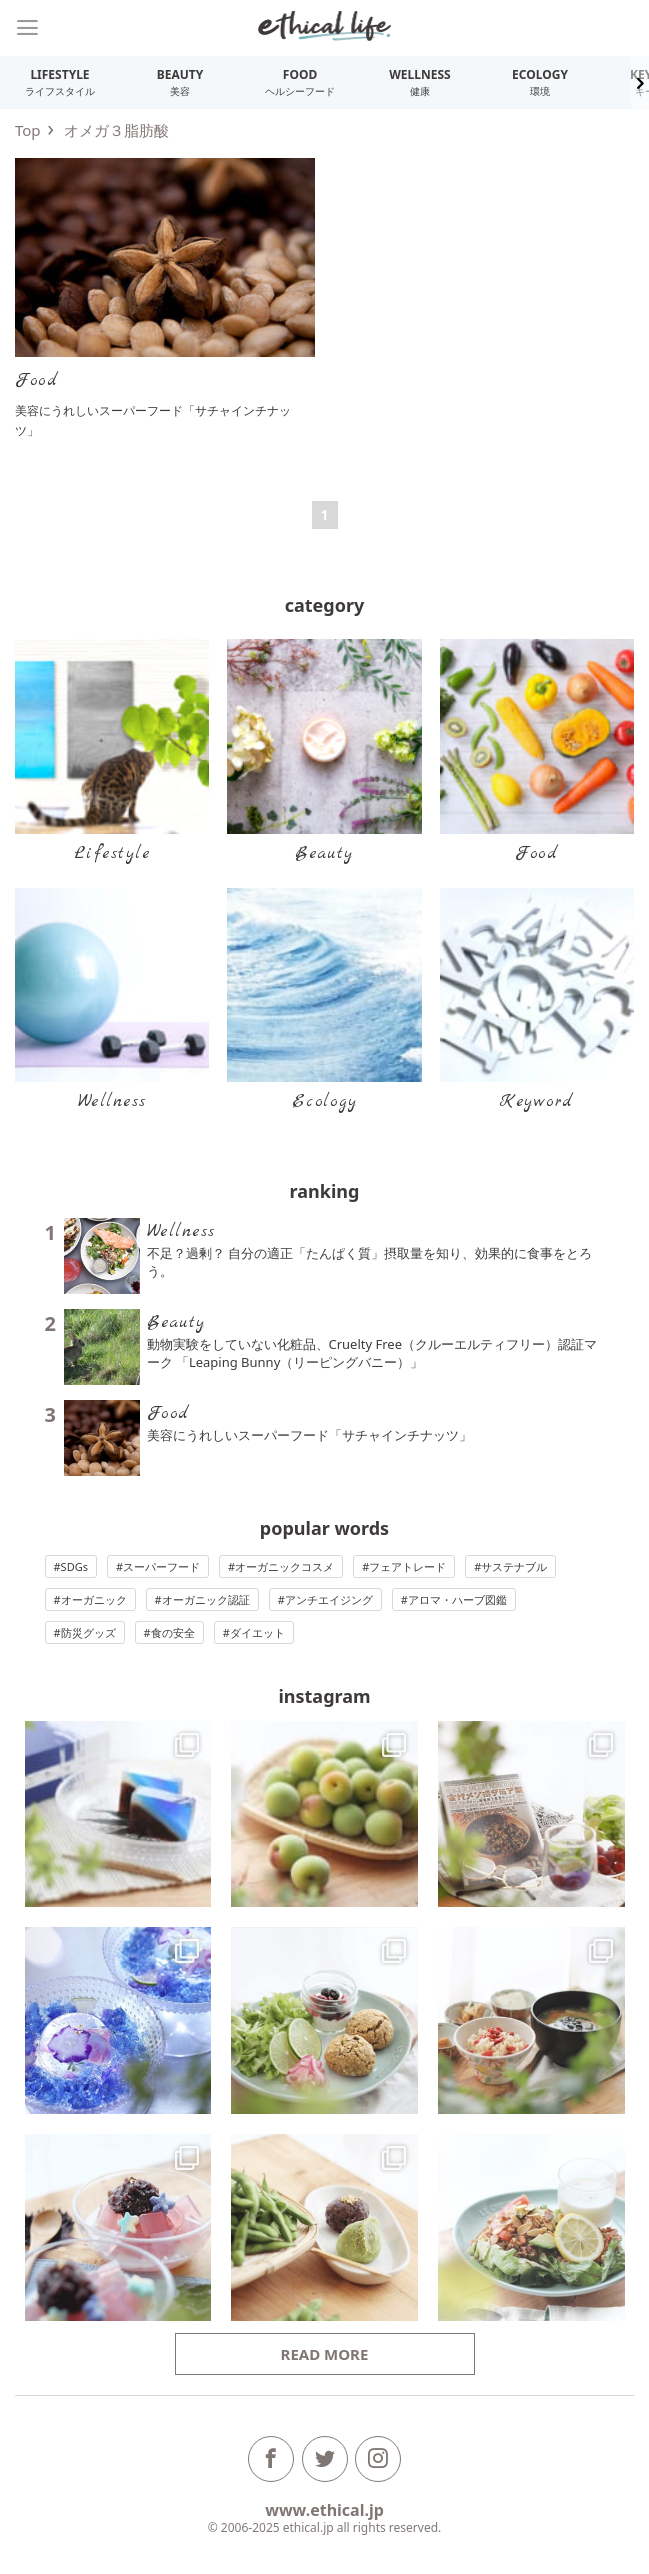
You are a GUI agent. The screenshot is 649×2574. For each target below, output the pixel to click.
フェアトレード (407, 1566)
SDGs (74, 1566)
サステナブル (514, 1566)
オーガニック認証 (206, 1599)
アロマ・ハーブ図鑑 (457, 1599)
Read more (325, 2354)
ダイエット (257, 1632)
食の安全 (173, 1632)
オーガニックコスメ (284, 1566)
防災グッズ (88, 1632)
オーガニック (94, 1599)
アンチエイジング (329, 1599)
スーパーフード (161, 1566)
